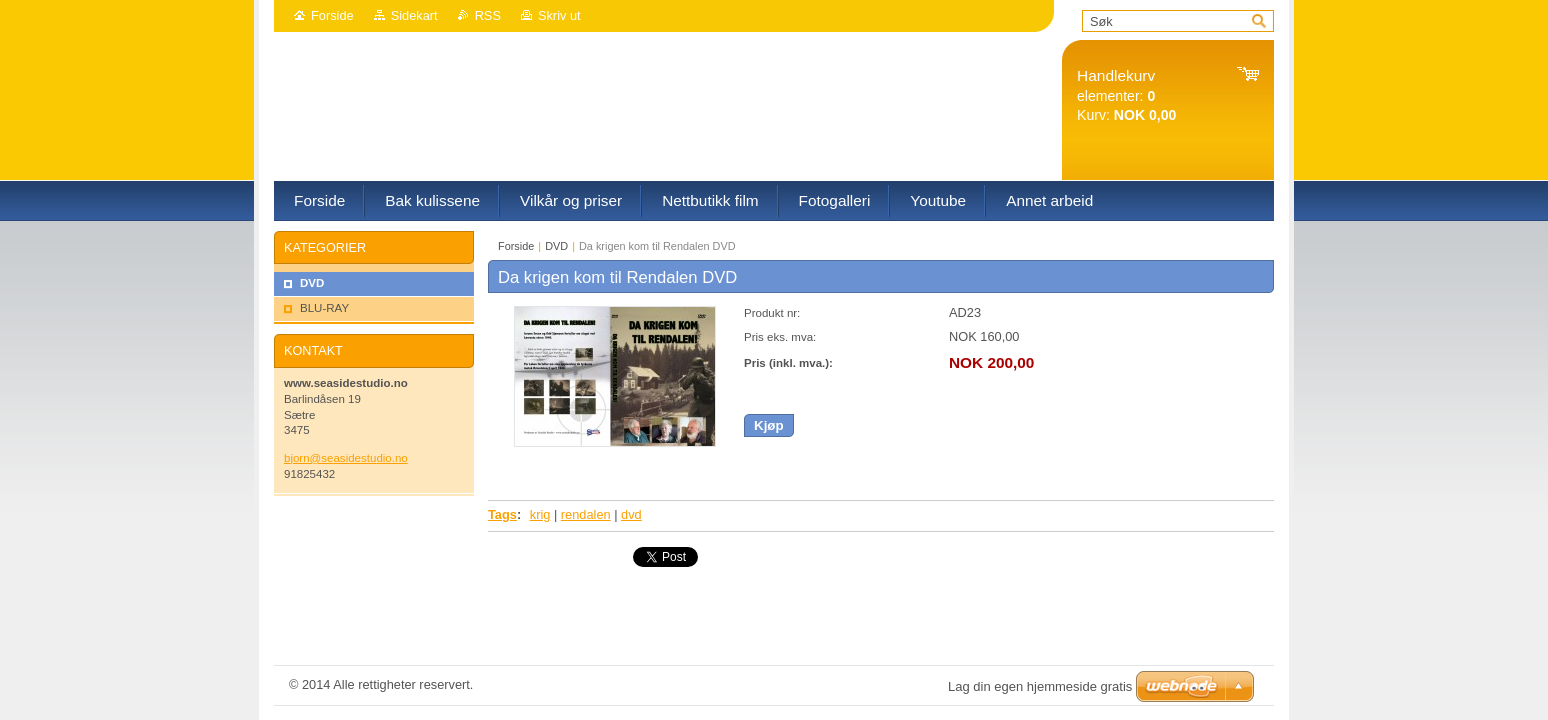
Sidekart (414, 15)
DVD (556, 246)
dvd (631, 514)
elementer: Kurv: (1126, 95)
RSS (488, 15)
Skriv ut (559, 15)
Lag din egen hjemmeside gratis (1040, 686)
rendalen (586, 514)
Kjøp (769, 425)
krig (540, 514)
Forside (332, 15)
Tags (502, 514)
